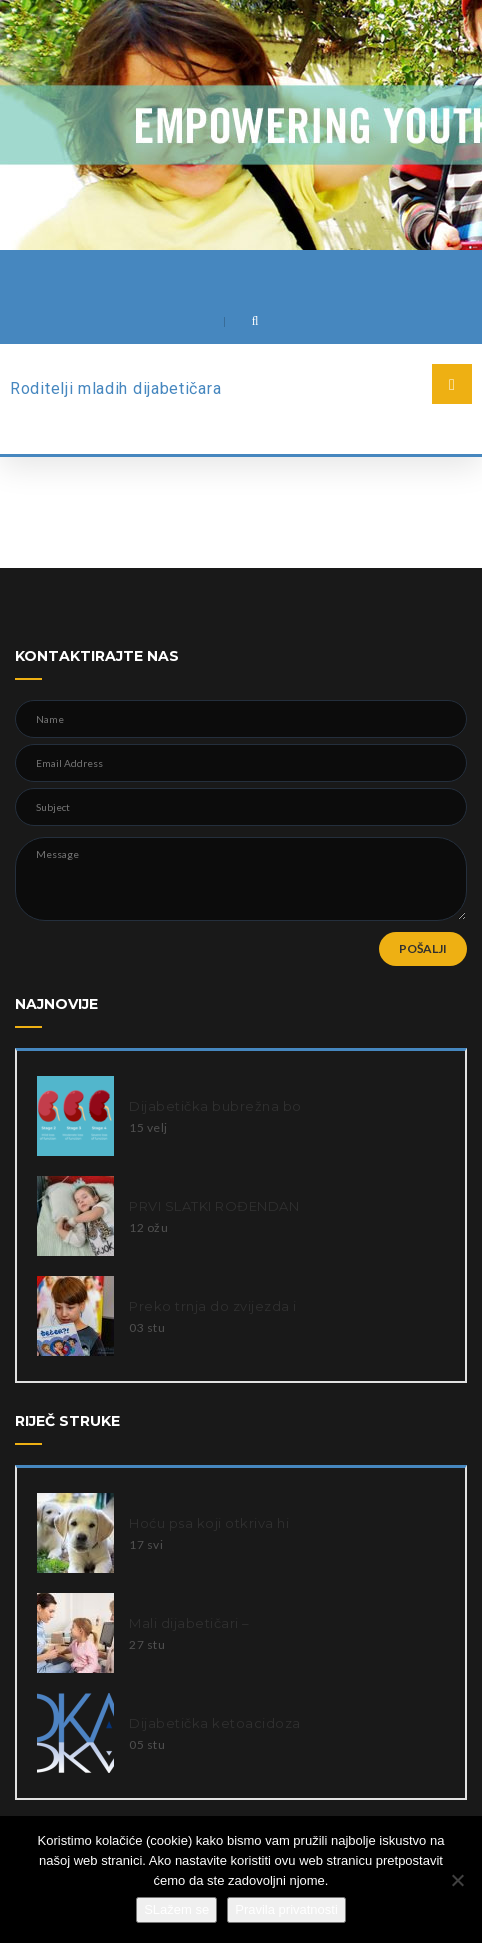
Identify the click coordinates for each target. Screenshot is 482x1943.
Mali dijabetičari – (189, 1623)
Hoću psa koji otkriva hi (209, 1523)
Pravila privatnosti (286, 1909)
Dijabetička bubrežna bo (215, 1106)
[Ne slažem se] (457, 1880)
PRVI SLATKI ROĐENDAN (214, 1206)
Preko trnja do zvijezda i (213, 1306)
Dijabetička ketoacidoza (215, 1723)
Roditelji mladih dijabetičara (115, 388)
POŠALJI (423, 948)
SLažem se (176, 1909)
